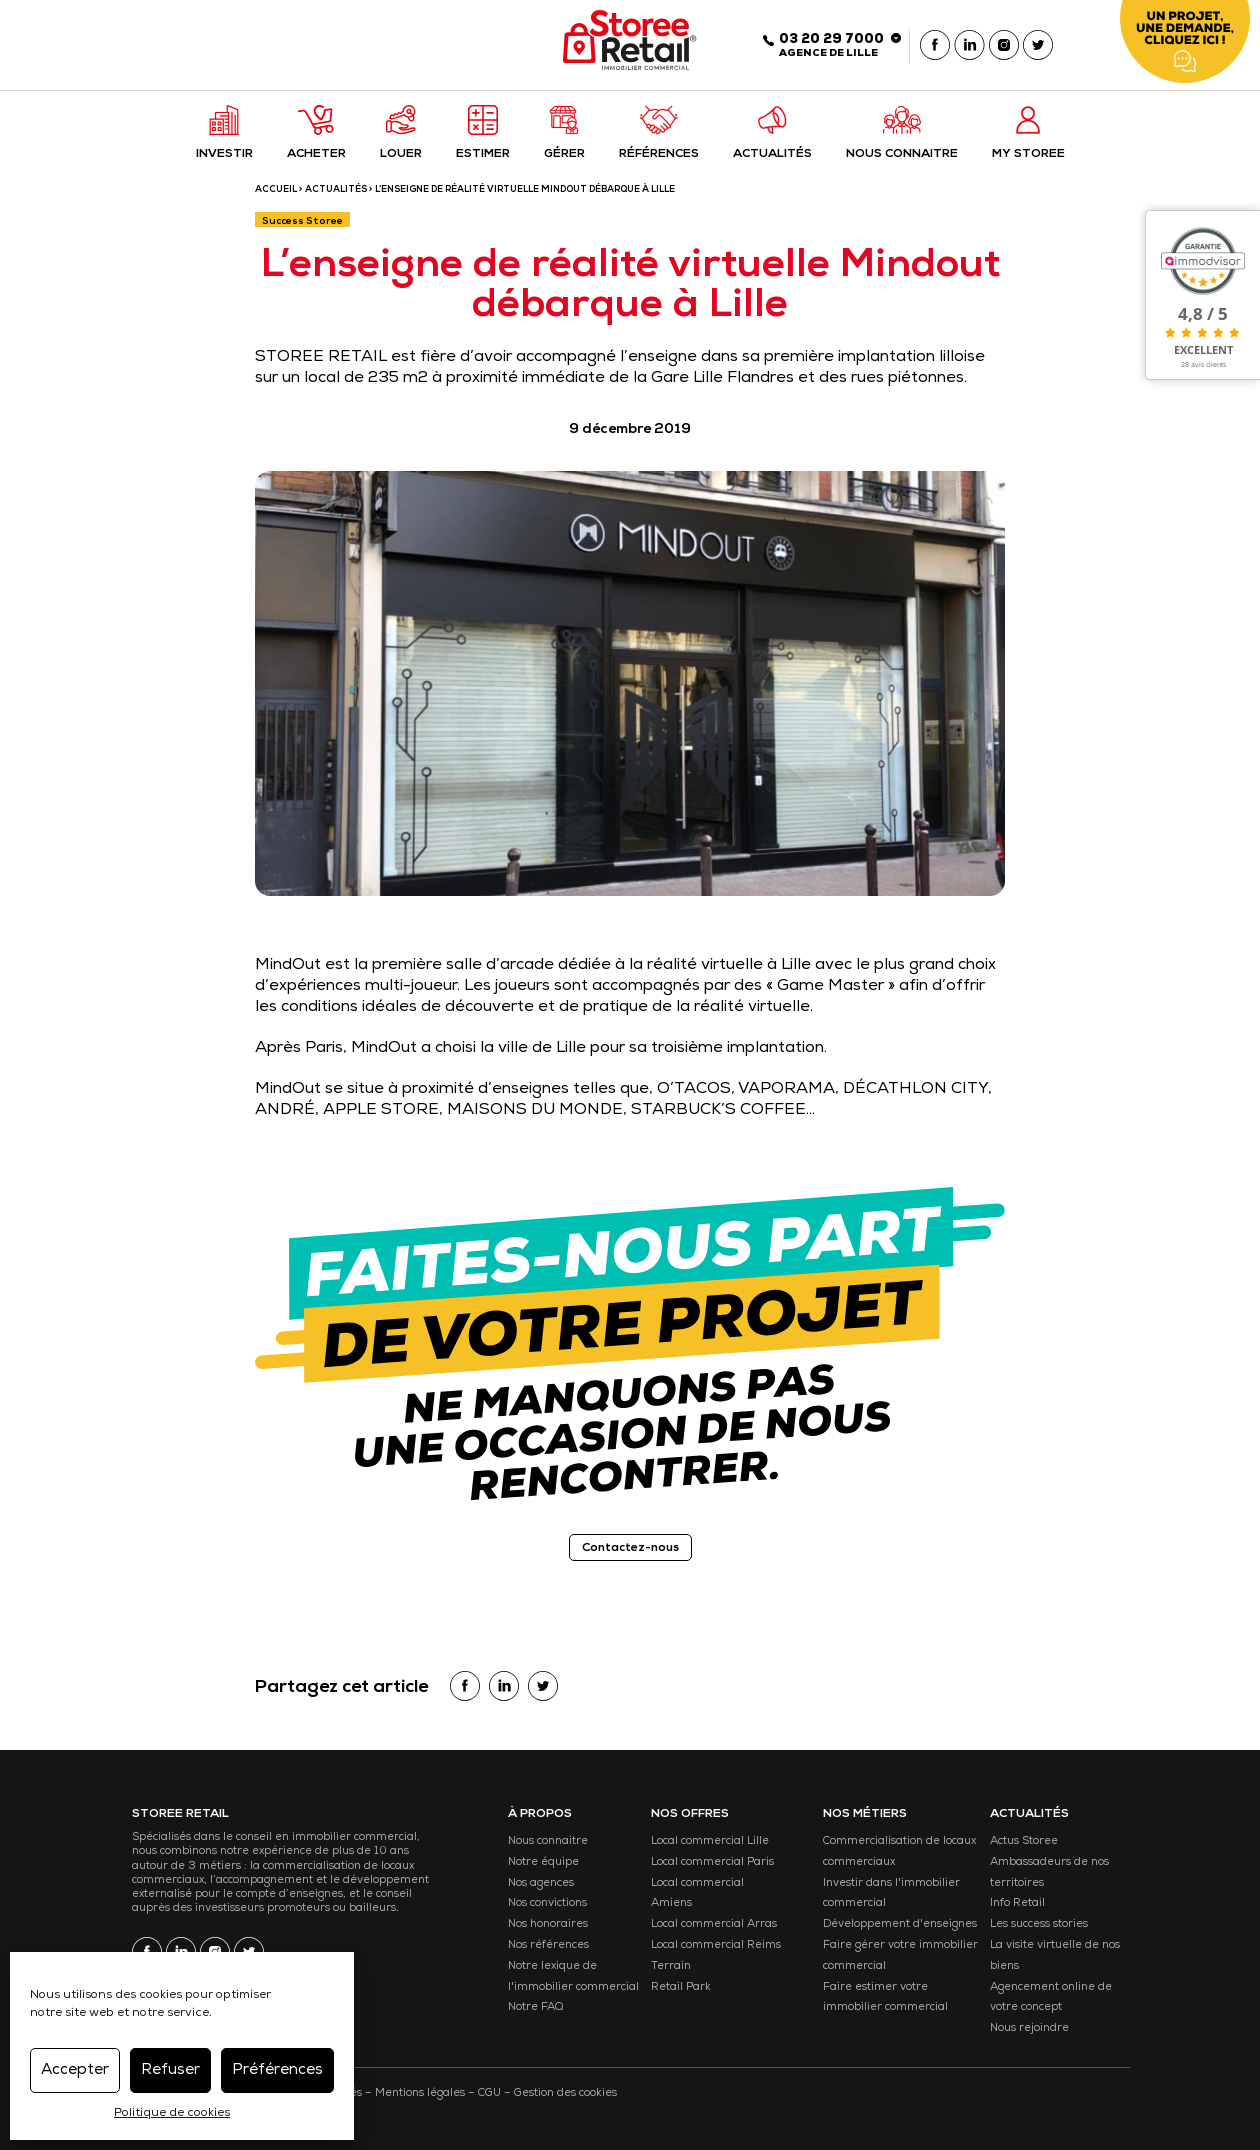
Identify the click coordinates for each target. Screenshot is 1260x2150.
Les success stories (1039, 1924)
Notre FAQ (535, 2007)
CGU (489, 2093)
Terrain (671, 1966)
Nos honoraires (548, 1924)
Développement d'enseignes (900, 1924)
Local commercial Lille (710, 1841)
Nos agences (541, 1883)
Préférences (277, 2070)
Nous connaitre (548, 1841)
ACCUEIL (276, 190)
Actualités (336, 190)
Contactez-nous (630, 1549)
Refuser (170, 2070)
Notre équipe (543, 1862)
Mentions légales (420, 2093)
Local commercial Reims (716, 1945)
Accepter (75, 2070)
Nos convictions (547, 1903)
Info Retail (1017, 1903)
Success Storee (302, 222)
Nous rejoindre (1029, 2028)
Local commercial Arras (714, 1924)
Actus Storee (1024, 1841)
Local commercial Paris (712, 1862)
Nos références (548, 1945)
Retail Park (681, 1987)
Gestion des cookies (565, 2093)
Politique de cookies (172, 2114)
